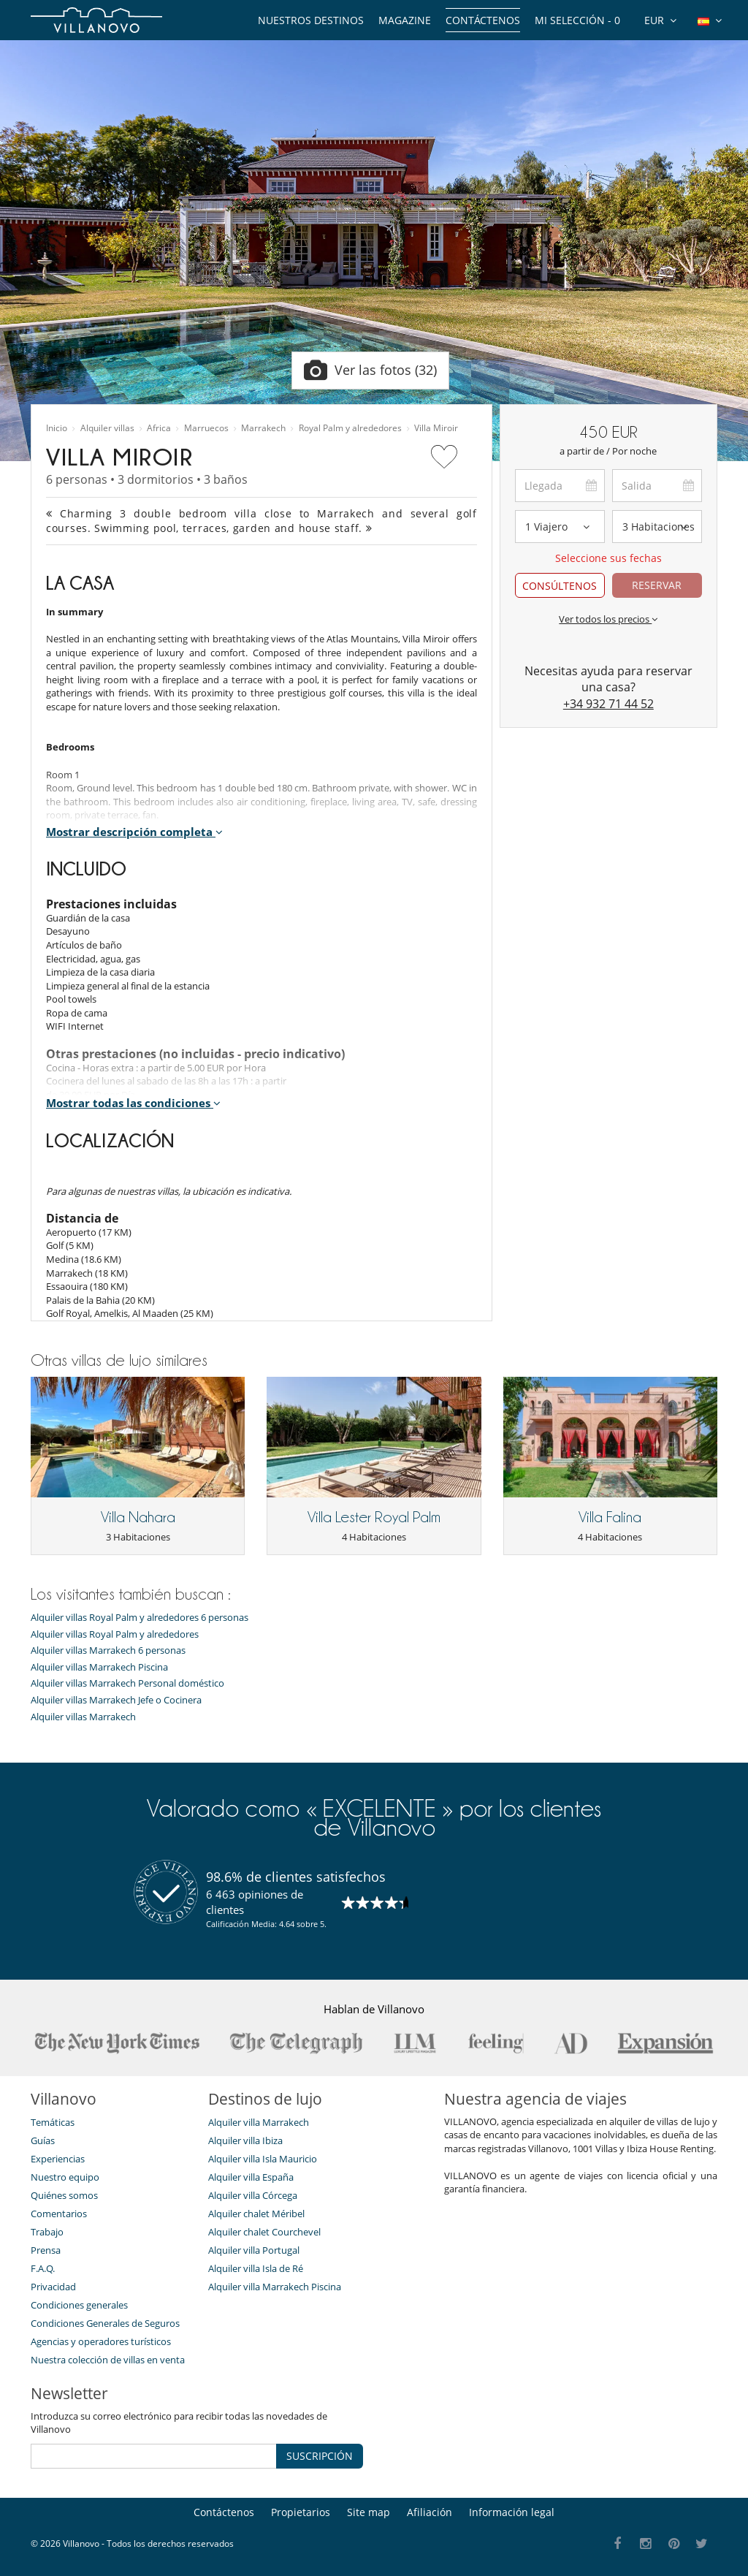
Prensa (46, 2250)
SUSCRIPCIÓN (319, 2456)
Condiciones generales (79, 2304)
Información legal (511, 2512)
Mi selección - (577, 20)
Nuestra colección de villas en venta (108, 2359)
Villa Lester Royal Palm (374, 1517)
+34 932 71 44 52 (608, 704)
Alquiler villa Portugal (253, 2250)
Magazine (404, 20)
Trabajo (47, 2231)
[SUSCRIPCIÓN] (154, 2456)
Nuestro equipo (65, 2177)
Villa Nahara (138, 1517)
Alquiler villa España (251, 2177)
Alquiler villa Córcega (252, 2195)
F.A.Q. (43, 2268)
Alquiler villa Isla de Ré (255, 2268)
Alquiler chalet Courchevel (264, 2231)
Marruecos (206, 428)
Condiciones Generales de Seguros (105, 2323)
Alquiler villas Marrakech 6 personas (108, 1650)
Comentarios (59, 2213)
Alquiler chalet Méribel (256, 2213)
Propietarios (300, 2512)
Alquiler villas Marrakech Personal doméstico (127, 1683)
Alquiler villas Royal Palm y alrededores (115, 1634)
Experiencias (58, 2158)
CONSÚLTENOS (559, 586)
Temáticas (53, 2122)
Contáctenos (483, 20)
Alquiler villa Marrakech (258, 2122)
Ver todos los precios (608, 619)
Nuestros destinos (311, 20)
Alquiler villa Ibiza (245, 2140)
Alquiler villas (107, 428)
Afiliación (429, 2512)
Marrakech (263, 428)
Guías (43, 2140)
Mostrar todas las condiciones (133, 1102)
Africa (159, 428)
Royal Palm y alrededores (350, 428)
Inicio (56, 428)
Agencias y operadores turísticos (101, 2341)
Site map (368, 2512)
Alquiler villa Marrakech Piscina (274, 2286)
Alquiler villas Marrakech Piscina (99, 1667)
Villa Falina (610, 1517)
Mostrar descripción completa (134, 831)
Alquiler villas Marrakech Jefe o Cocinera (116, 1700)
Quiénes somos (64, 2195)
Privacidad (53, 2286)
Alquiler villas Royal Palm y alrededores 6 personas (139, 1617)
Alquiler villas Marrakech (83, 1717)
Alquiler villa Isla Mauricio (262, 2158)
